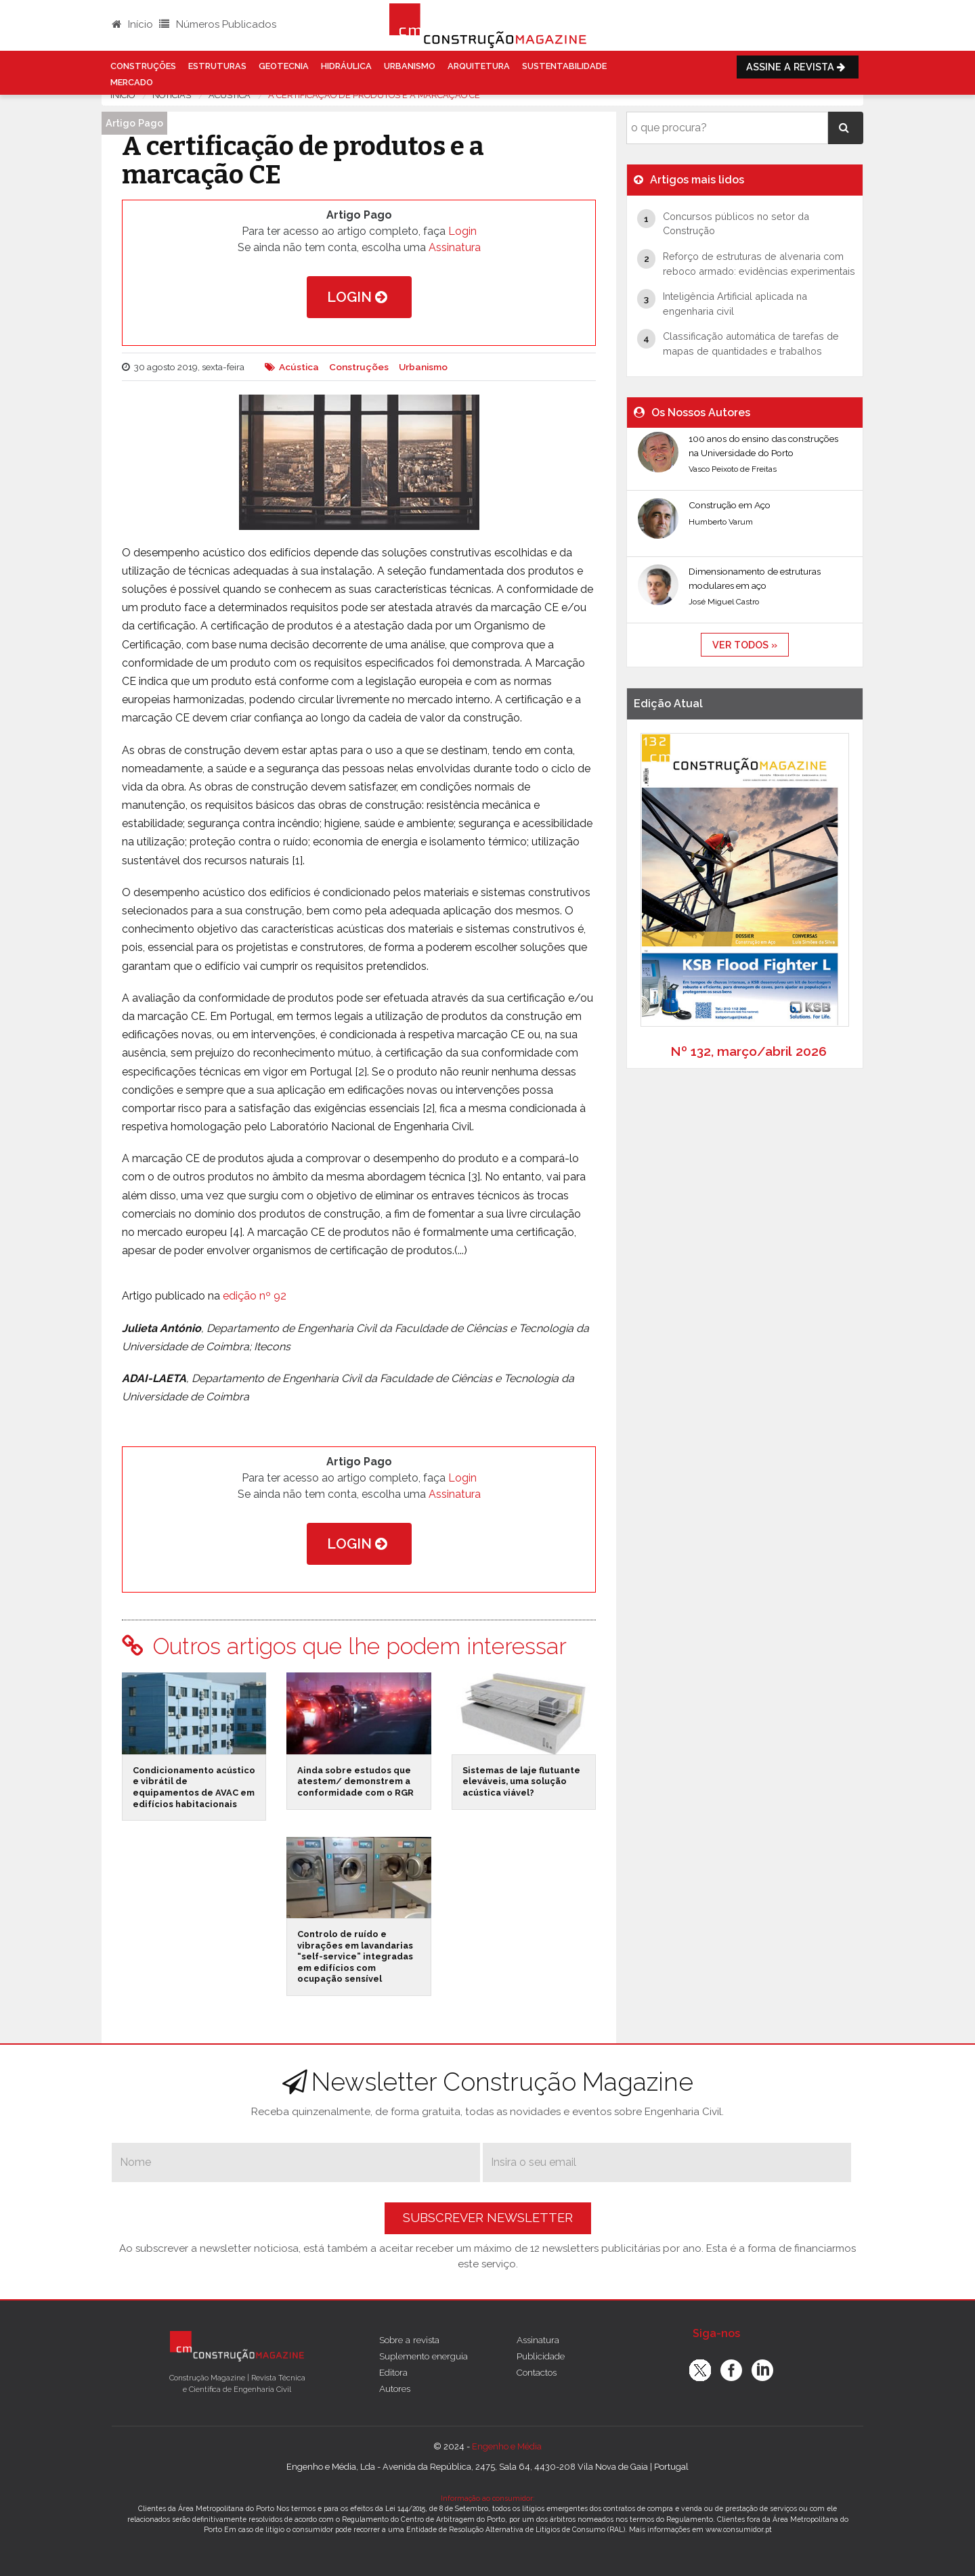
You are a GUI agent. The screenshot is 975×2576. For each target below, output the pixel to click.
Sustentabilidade (564, 66)
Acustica (230, 95)
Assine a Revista (797, 66)
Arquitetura (479, 66)
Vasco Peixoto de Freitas (733, 469)
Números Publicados (217, 24)
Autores (394, 2388)
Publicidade (541, 2356)
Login (462, 231)
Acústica (299, 366)
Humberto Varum (721, 522)
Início (132, 24)
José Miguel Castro (724, 601)
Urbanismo (409, 66)
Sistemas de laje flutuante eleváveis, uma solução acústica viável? (521, 1781)
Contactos (537, 2372)
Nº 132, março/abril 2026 (748, 1051)
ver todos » (744, 644)
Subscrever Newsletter (488, 2218)
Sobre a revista (409, 2339)
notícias (171, 95)
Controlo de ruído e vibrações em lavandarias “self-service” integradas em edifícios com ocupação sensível (355, 1956)
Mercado (131, 82)
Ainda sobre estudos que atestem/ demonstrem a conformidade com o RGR (355, 1781)
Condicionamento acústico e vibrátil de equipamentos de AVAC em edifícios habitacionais (194, 1787)
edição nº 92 (254, 1295)
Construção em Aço (730, 504)
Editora (393, 2372)
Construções (143, 66)
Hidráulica (346, 66)
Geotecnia (284, 66)
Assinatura (455, 247)
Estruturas (217, 66)
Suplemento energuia (423, 2356)
